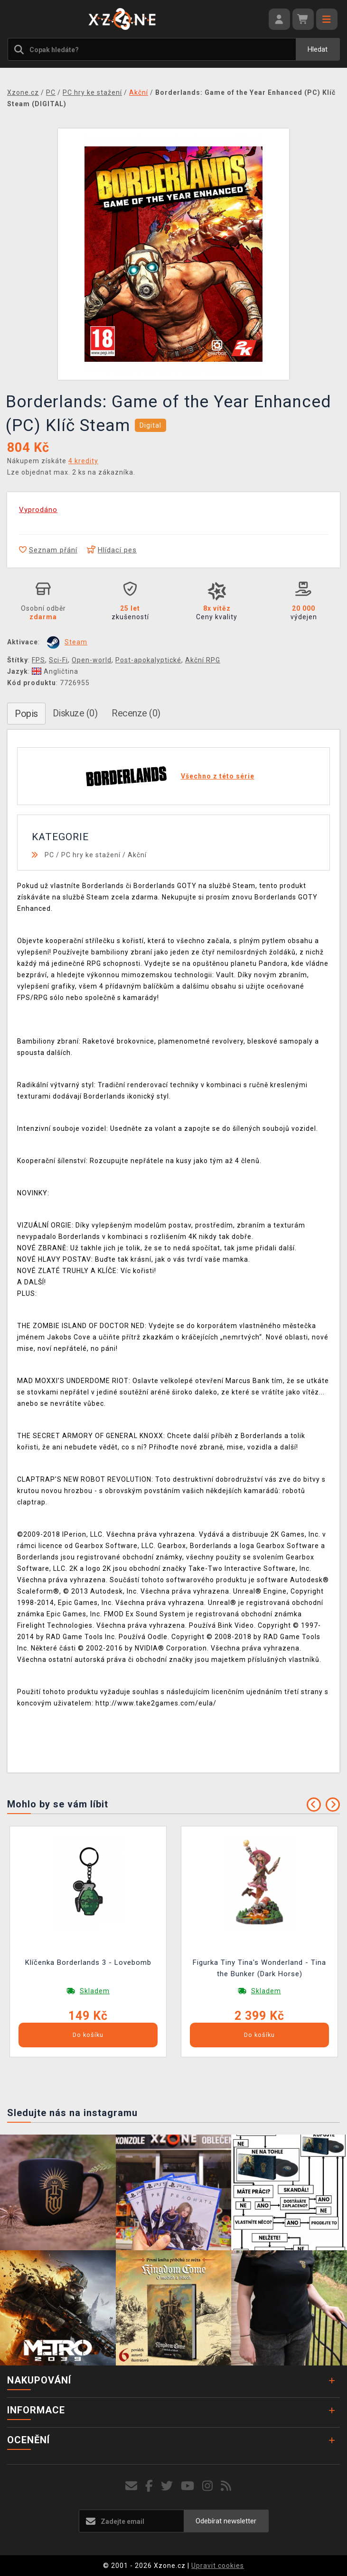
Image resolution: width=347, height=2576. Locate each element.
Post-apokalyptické (148, 660)
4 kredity (83, 461)
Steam (76, 642)
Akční (137, 855)
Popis (26, 713)
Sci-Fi (58, 660)
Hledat (318, 49)
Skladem (95, 1991)
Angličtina (55, 671)
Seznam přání (48, 550)
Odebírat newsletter (226, 2521)
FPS (38, 660)
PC (49, 855)
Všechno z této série (217, 776)
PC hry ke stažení (91, 855)
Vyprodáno (38, 509)
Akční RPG (202, 660)
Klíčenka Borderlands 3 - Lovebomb (88, 1962)
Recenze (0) (136, 713)
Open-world (92, 660)
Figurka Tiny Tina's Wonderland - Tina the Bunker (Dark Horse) (259, 1968)
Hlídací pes (112, 550)
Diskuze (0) (75, 713)
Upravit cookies (217, 2565)
